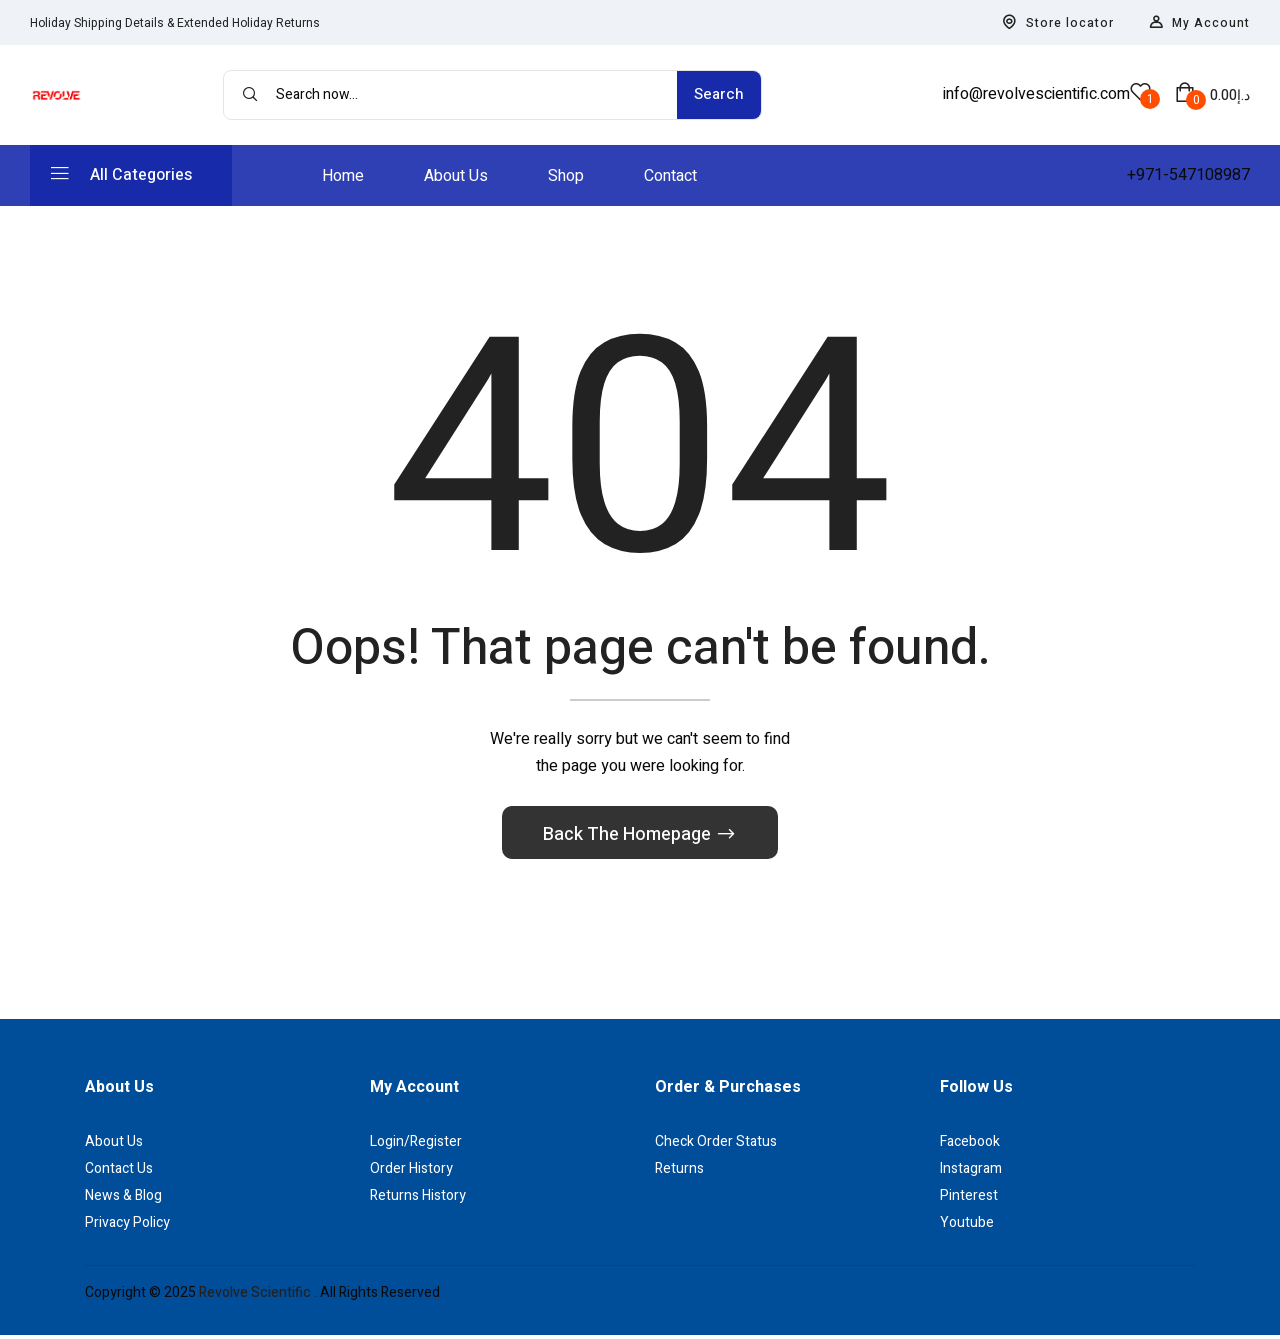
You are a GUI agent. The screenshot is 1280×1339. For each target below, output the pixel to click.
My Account (1199, 23)
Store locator (1058, 23)
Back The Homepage (629, 838)
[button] (1212, 95)
